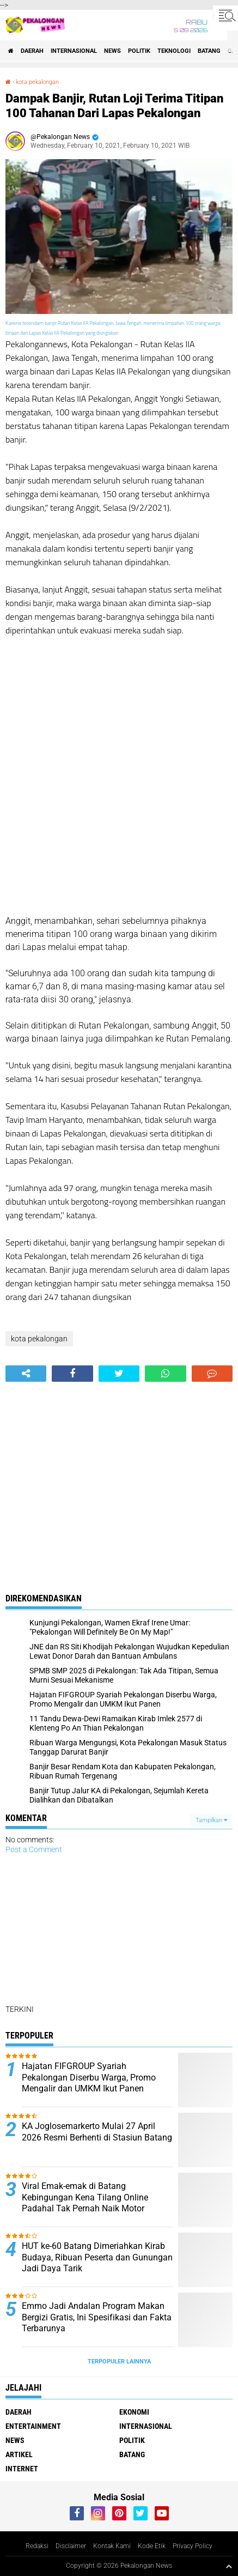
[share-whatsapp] (165, 1373)
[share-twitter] (119, 1373)
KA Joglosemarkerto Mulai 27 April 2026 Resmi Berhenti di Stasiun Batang (97, 2132)
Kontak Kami (112, 2546)
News (112, 51)
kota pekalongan (37, 82)
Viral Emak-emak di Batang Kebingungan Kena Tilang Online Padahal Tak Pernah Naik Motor (85, 2197)
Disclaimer (71, 2546)
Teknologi (174, 51)
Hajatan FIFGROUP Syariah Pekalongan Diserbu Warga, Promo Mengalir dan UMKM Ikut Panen (89, 2077)
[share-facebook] (72, 1373)
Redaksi (37, 2546)
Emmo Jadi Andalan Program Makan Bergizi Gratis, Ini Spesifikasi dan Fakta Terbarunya (97, 2317)
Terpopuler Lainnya (119, 2361)
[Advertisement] (119, 776)
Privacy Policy (192, 2546)
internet (21, 2468)
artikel (19, 2454)
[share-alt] (25, 1373)
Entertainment (33, 2426)
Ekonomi (134, 2412)
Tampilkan (211, 1820)
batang (209, 51)
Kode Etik (152, 2546)
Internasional (74, 51)
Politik (139, 51)
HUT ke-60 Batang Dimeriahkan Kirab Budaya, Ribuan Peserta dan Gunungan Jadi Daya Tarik (97, 2257)
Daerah (32, 51)
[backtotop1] (229, 2566)
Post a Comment (33, 1849)
